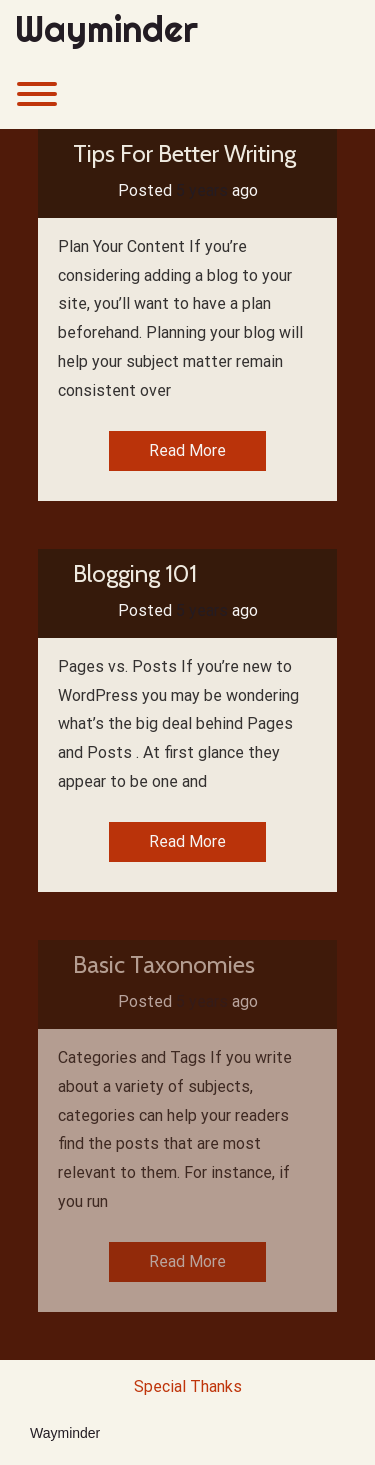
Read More (187, 450)
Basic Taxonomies (164, 964)
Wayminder (106, 30)
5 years (202, 190)
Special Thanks (188, 1386)
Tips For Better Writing (184, 153)
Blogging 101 (135, 573)
